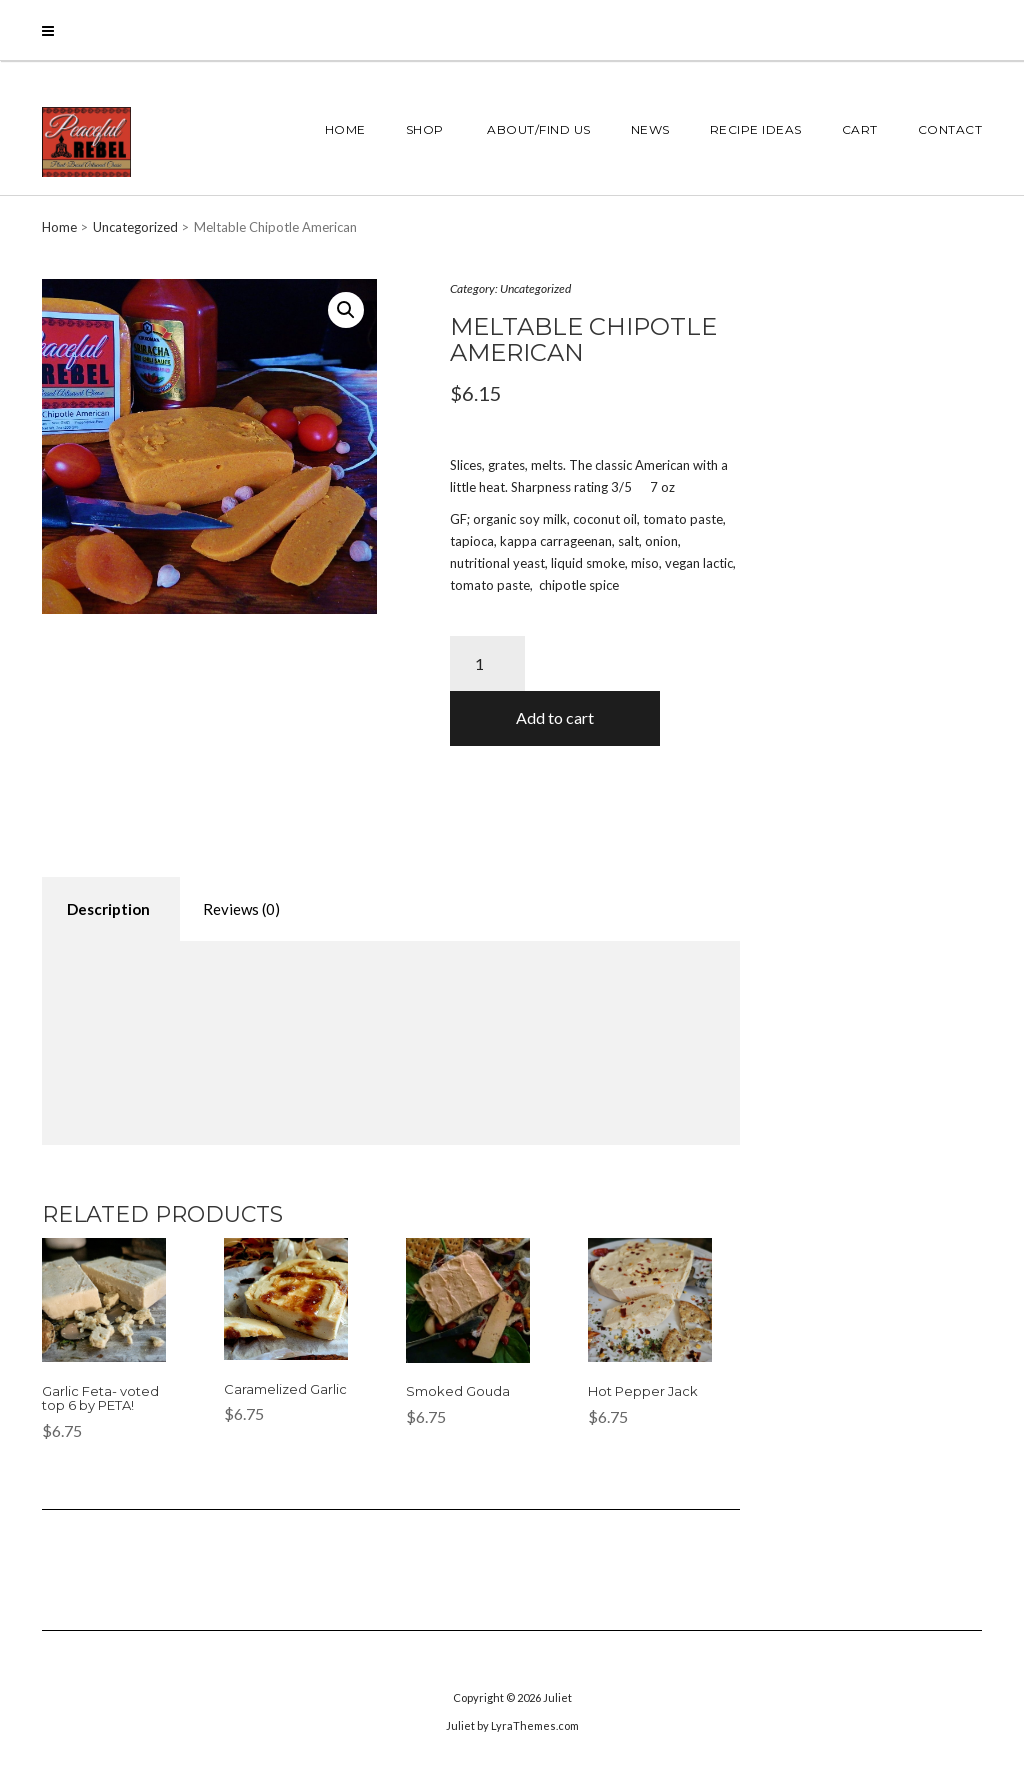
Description (108, 909)
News (650, 129)
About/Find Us (537, 129)
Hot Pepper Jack (643, 1391)
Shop (425, 129)
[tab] (108, 909)
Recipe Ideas (756, 129)
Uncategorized (135, 227)
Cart (860, 129)
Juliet (557, 1697)
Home (345, 129)
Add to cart (555, 717)
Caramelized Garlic (285, 1389)
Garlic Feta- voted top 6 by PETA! (100, 1398)
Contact (950, 129)
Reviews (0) (241, 909)
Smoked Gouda (458, 1391)
